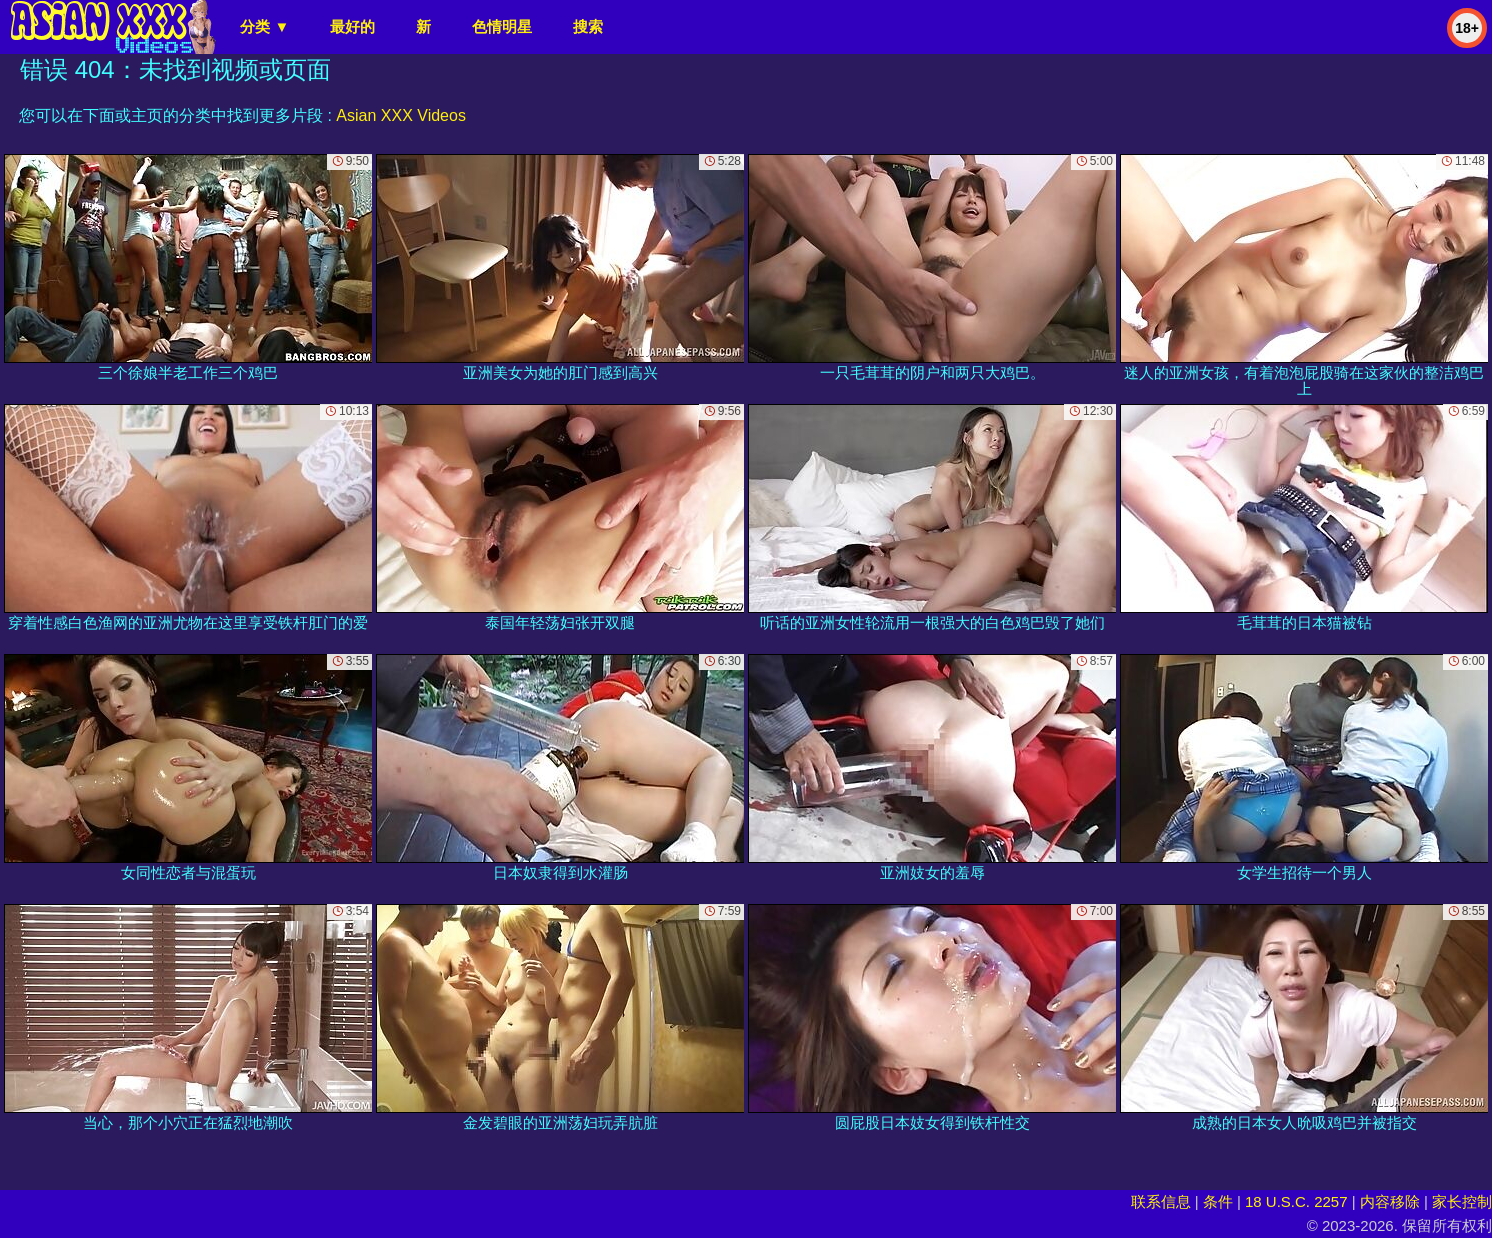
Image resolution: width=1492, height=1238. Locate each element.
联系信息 (1161, 1201)
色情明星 (502, 26)
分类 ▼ (264, 26)
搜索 (588, 26)
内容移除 (1390, 1201)
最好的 (352, 26)
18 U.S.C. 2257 (1296, 1201)
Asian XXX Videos (401, 115)
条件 (1218, 1201)
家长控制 (1462, 1201)
